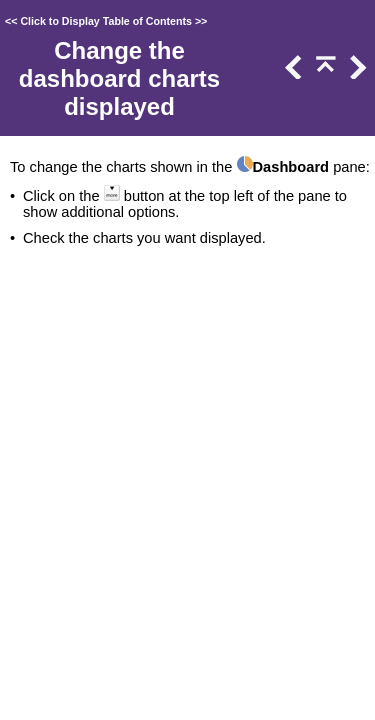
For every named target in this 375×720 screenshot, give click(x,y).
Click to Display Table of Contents (106, 21)
